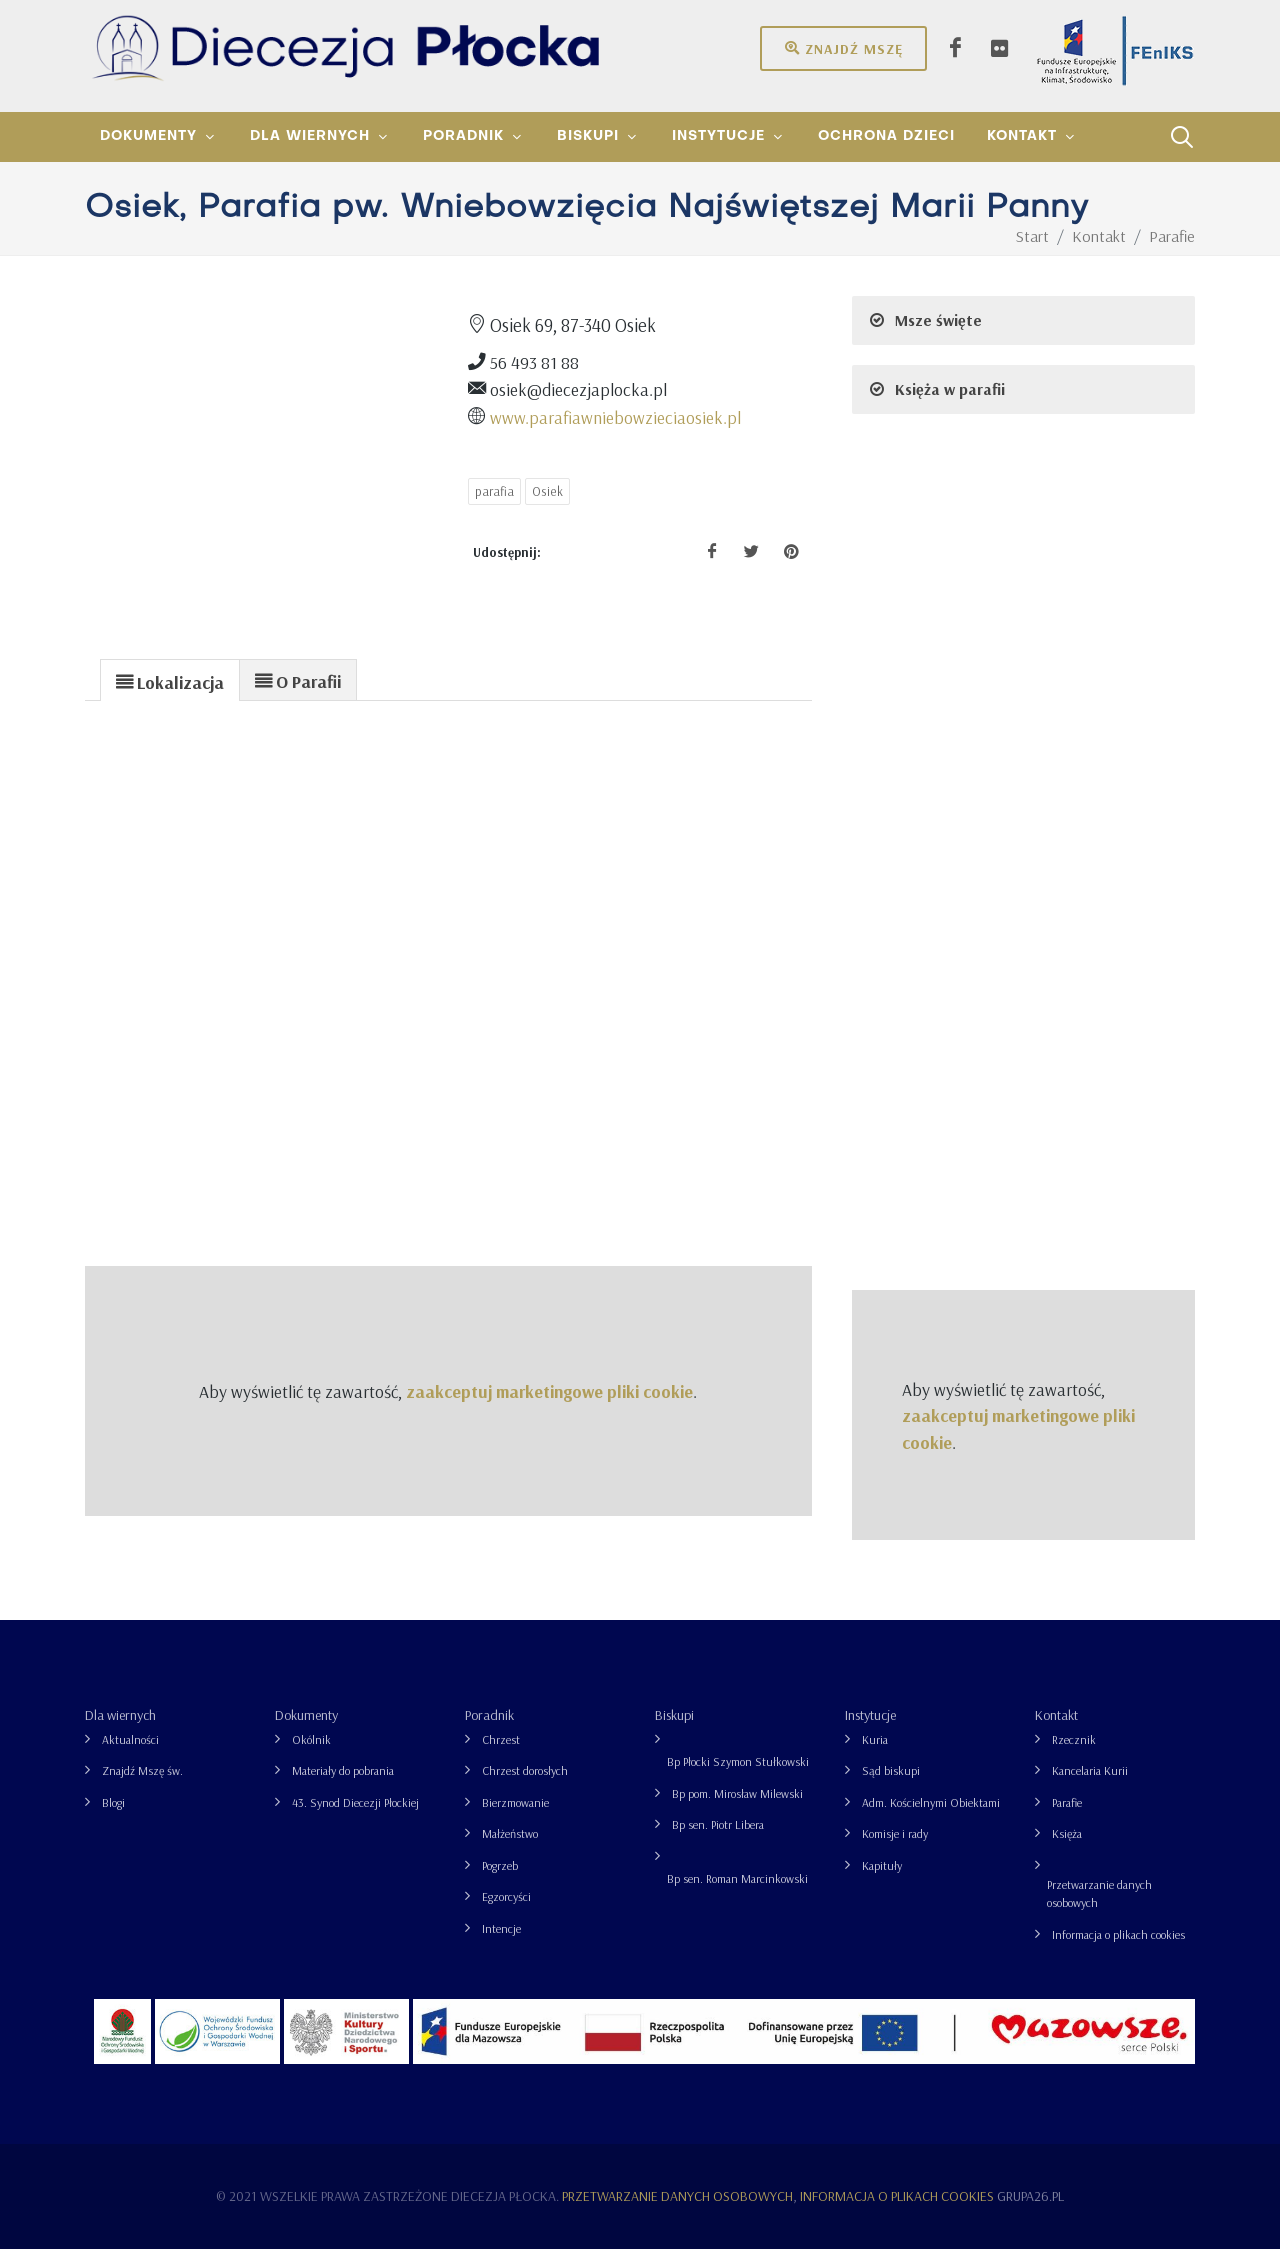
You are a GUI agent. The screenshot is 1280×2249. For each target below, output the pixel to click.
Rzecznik (1074, 1739)
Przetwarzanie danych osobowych (1099, 1893)
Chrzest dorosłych (525, 1770)
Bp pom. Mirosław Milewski (737, 1793)
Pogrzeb (500, 1865)
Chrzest (501, 1739)
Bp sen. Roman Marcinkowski (737, 1878)
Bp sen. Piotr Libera (718, 1824)
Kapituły (882, 1865)
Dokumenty (306, 1715)
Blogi (113, 1802)
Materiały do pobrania (343, 1770)
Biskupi (674, 1715)
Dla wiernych (120, 1715)
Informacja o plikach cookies (1118, 1934)
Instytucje (870, 1715)
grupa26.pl (1030, 2196)
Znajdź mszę (843, 48)
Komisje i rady (895, 1833)
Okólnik (311, 1739)
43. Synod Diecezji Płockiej (355, 1802)
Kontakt (1056, 1715)
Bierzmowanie (515, 1802)
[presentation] (170, 681)
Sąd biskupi (891, 1770)
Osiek (547, 491)
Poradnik (489, 1715)
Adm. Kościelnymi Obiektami (931, 1802)
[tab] (170, 679)
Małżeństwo (510, 1833)
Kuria (875, 1739)
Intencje (501, 1928)
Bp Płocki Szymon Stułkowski (738, 1761)
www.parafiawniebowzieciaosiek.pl (615, 417)
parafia (494, 491)
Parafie (1067, 1802)
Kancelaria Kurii (1090, 1770)
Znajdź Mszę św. (142, 1770)
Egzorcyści (506, 1896)
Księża (1067, 1833)
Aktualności (130, 1739)
